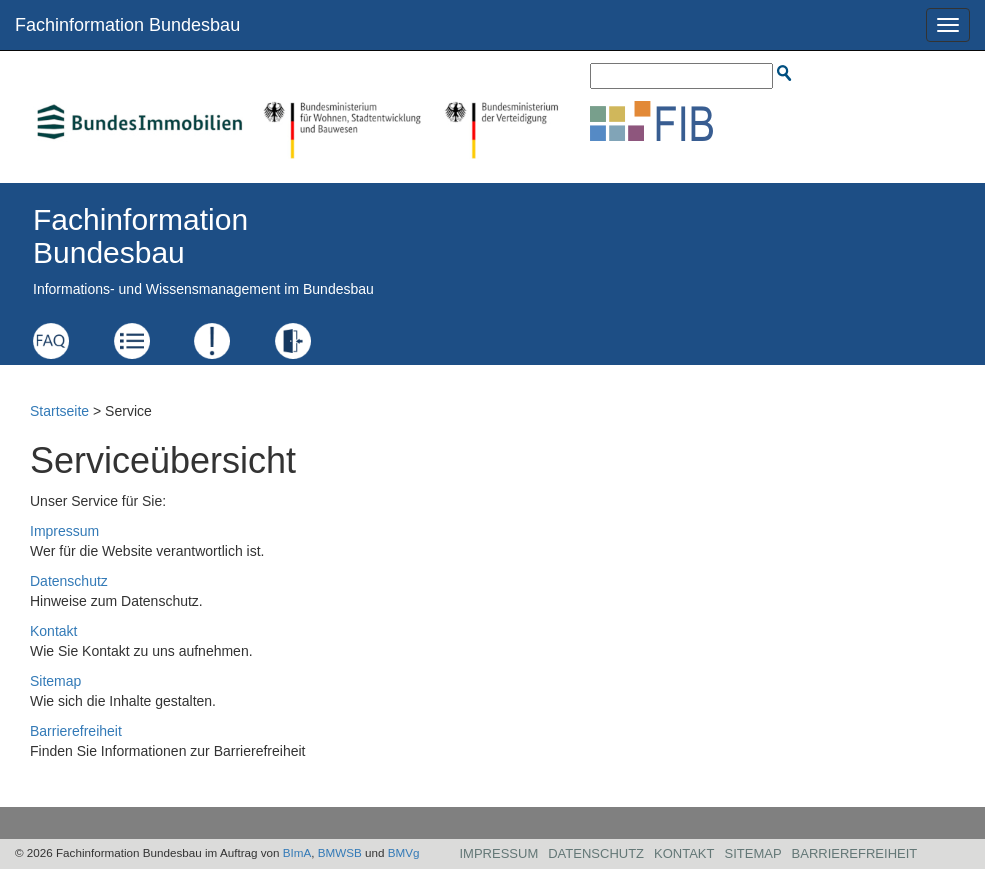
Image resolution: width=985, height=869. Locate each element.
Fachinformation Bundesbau (127, 25)
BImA (297, 852)
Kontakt (53, 631)
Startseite (59, 411)
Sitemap (55, 681)
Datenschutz (69, 581)
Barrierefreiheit (76, 731)
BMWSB (340, 852)
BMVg (404, 852)
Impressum (64, 531)
